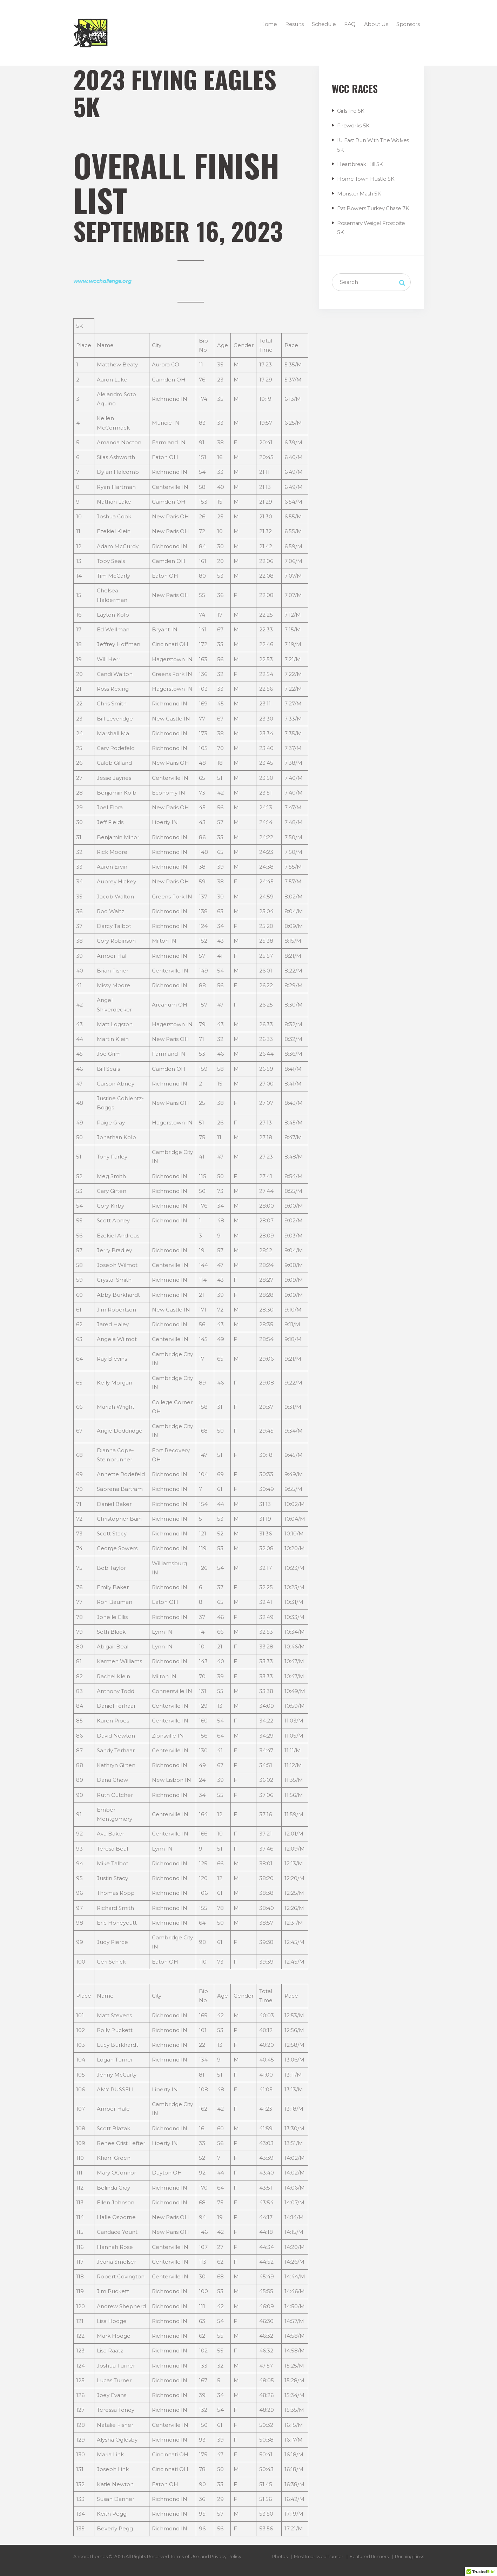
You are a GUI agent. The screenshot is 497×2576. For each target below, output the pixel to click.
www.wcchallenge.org (103, 281)
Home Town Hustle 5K (365, 178)
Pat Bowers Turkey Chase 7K (373, 207)
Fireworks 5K (353, 125)
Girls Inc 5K (350, 110)
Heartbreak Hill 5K (360, 163)
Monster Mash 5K (359, 192)
